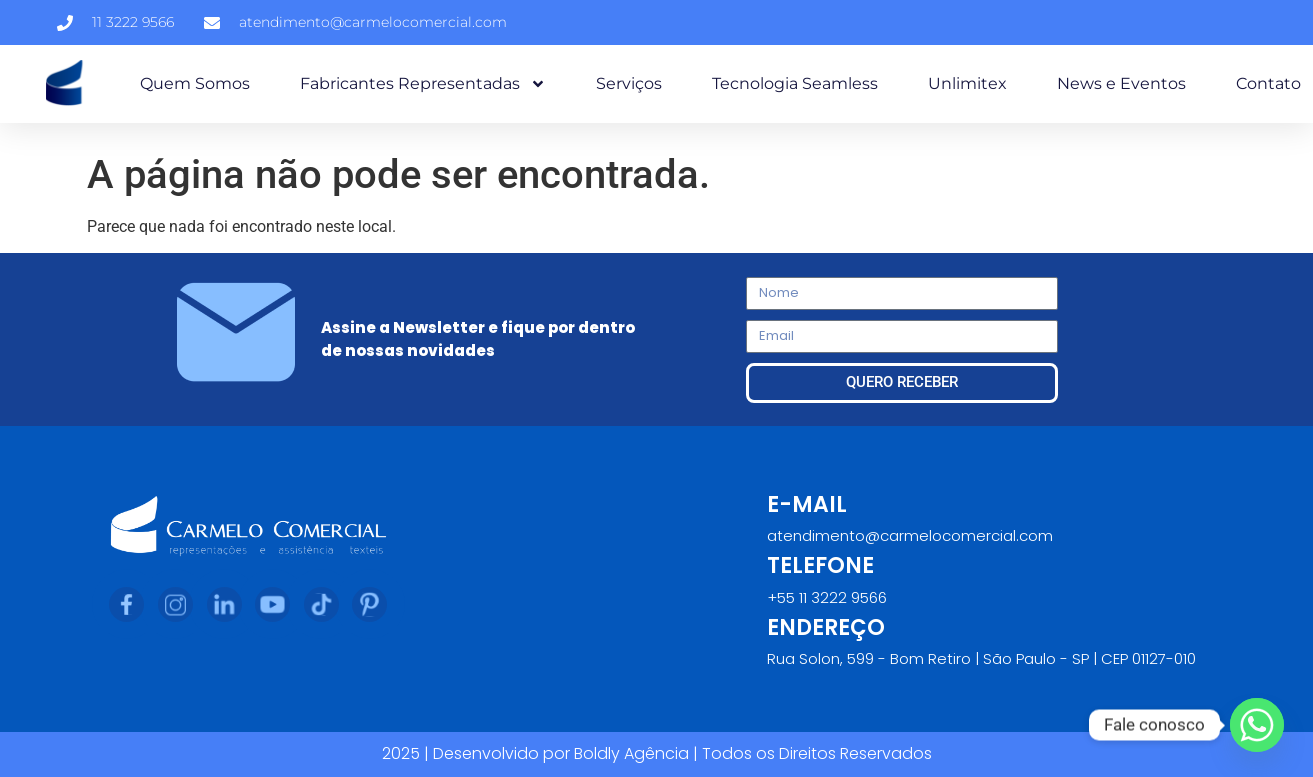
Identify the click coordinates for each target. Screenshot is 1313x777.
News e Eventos (1121, 83)
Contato (1268, 83)
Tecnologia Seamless (795, 83)
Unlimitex (967, 83)
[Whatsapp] (1257, 725)
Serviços (629, 83)
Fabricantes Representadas (423, 84)
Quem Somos (195, 83)
